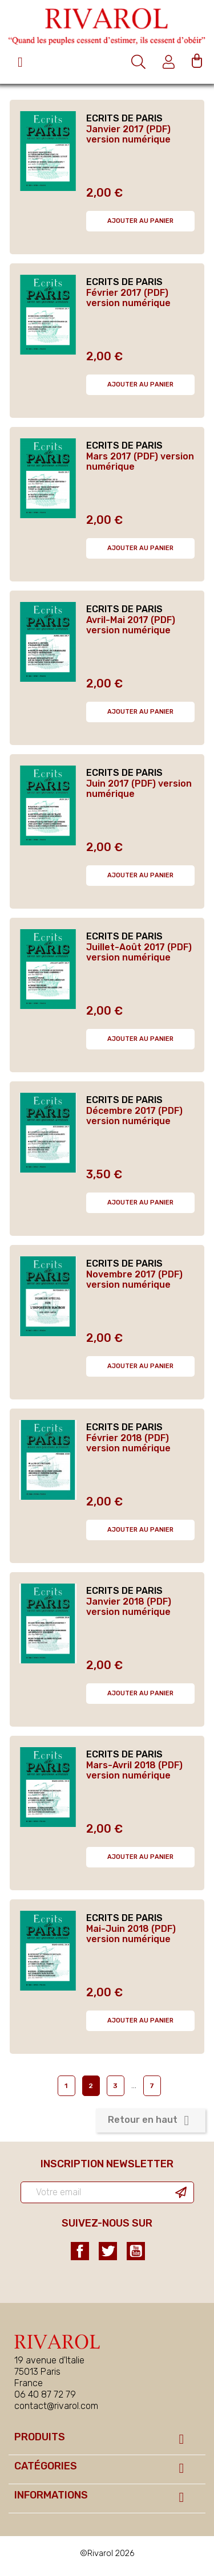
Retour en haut (150, 2120)
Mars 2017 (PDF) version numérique (140, 461)
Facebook (80, 2251)
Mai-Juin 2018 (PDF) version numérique (131, 1934)
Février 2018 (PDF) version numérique (128, 1443)
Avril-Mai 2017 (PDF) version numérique (130, 625)
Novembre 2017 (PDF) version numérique (134, 1279)
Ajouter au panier (140, 221)
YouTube (136, 2251)
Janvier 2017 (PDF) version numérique (128, 134)
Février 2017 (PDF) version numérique (128, 298)
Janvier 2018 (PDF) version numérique (128, 1607)
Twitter (108, 2251)
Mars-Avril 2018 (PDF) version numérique (134, 1770)
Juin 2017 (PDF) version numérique (139, 789)
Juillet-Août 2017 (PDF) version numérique (139, 952)
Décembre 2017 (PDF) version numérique (134, 1116)
